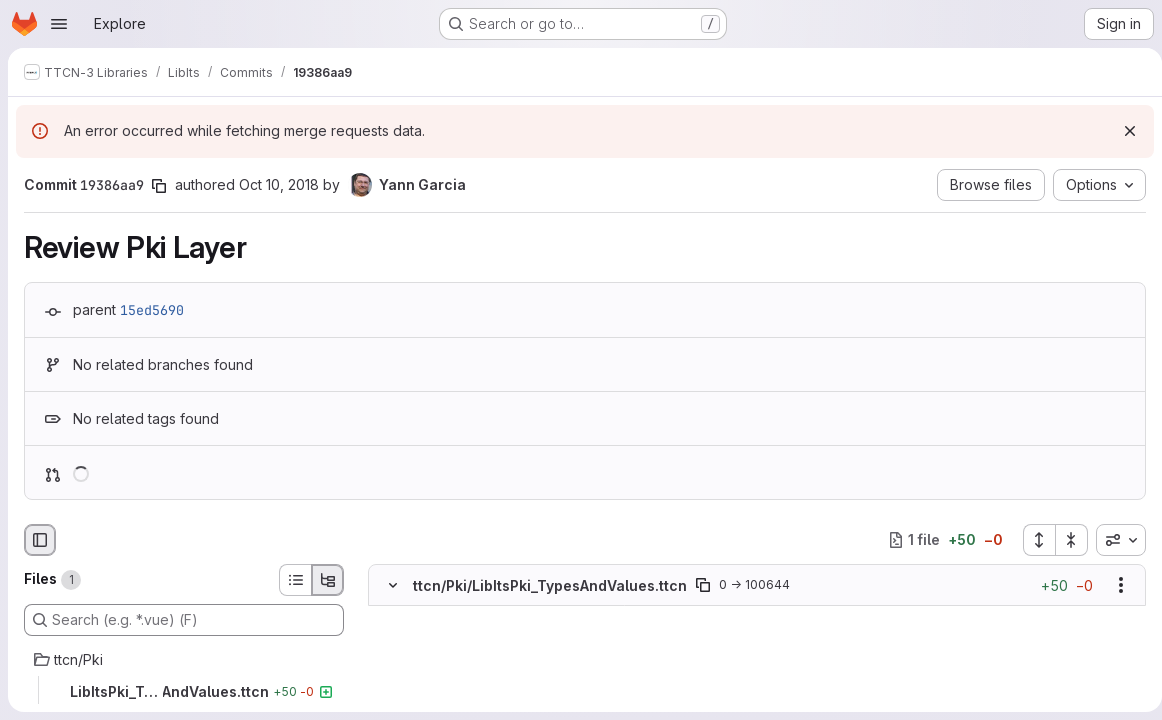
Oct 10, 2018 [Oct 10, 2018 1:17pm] (279, 184)
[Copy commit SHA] (159, 186)
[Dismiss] (1122, 131)
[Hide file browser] (40, 540)
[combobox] (1113, 540)
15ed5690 (152, 310)
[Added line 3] (440, 656)
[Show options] (1113, 585)
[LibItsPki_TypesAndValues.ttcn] (184, 692)
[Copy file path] (703, 585)
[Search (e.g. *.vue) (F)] (184, 620)
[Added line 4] (440, 676)
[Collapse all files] (1064, 540)
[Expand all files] (1031, 540)
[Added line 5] (440, 696)
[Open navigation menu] (59, 24)
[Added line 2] (440, 636)
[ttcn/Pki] (184, 660)
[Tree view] (328, 580)
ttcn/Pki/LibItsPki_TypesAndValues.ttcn (550, 584)
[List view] (295, 580)
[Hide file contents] (393, 585)
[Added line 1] (440, 616)
